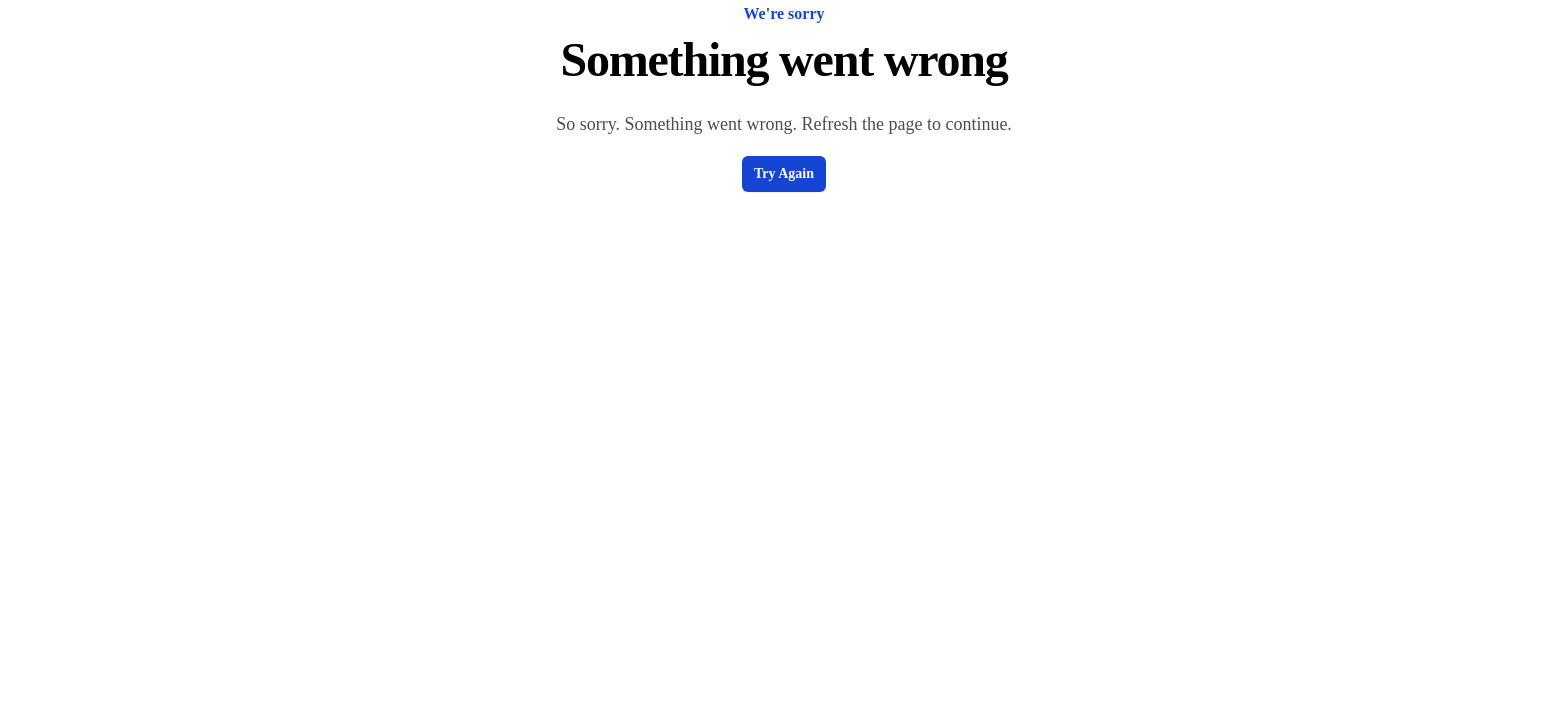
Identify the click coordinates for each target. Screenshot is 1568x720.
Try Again (784, 173)
